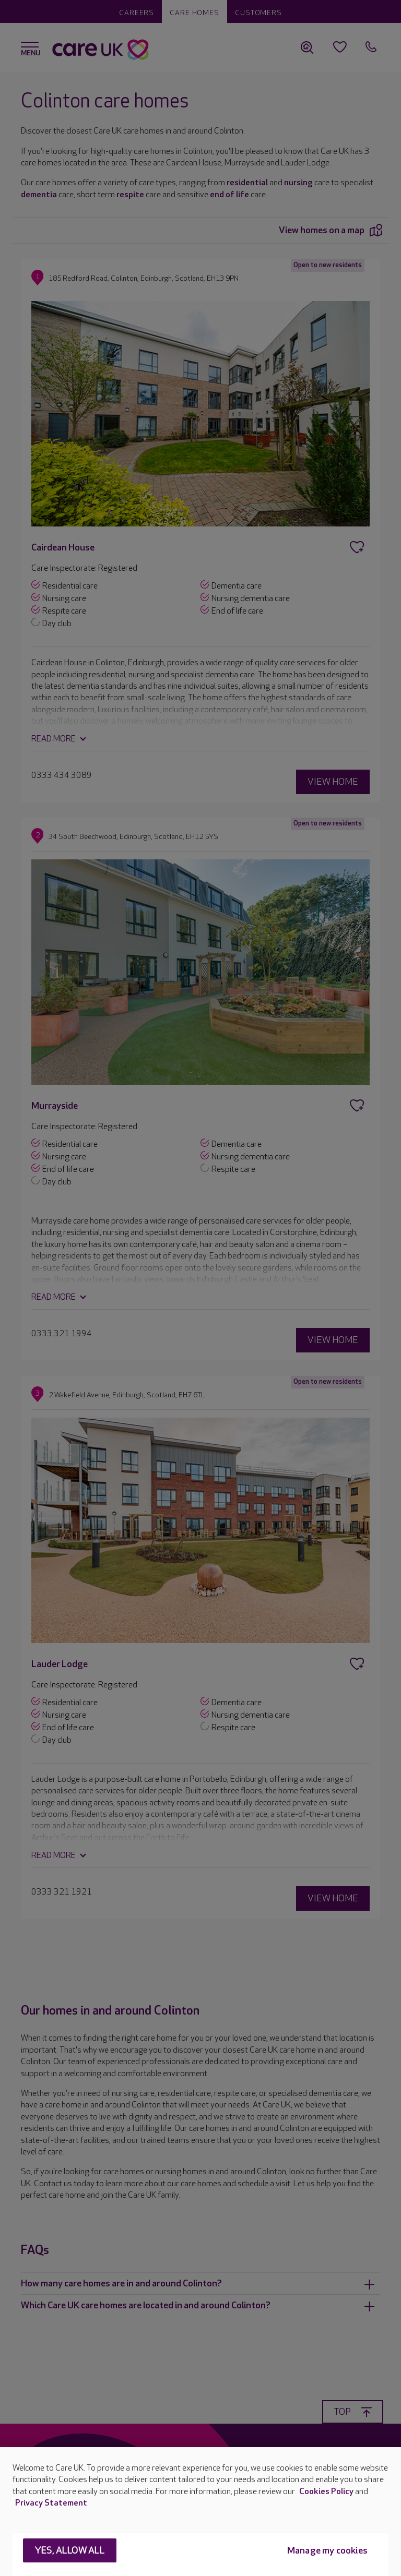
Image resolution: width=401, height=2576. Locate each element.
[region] (200, 2511)
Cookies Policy (326, 2492)
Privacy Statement (51, 2503)
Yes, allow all (69, 2550)
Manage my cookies (327, 2550)
